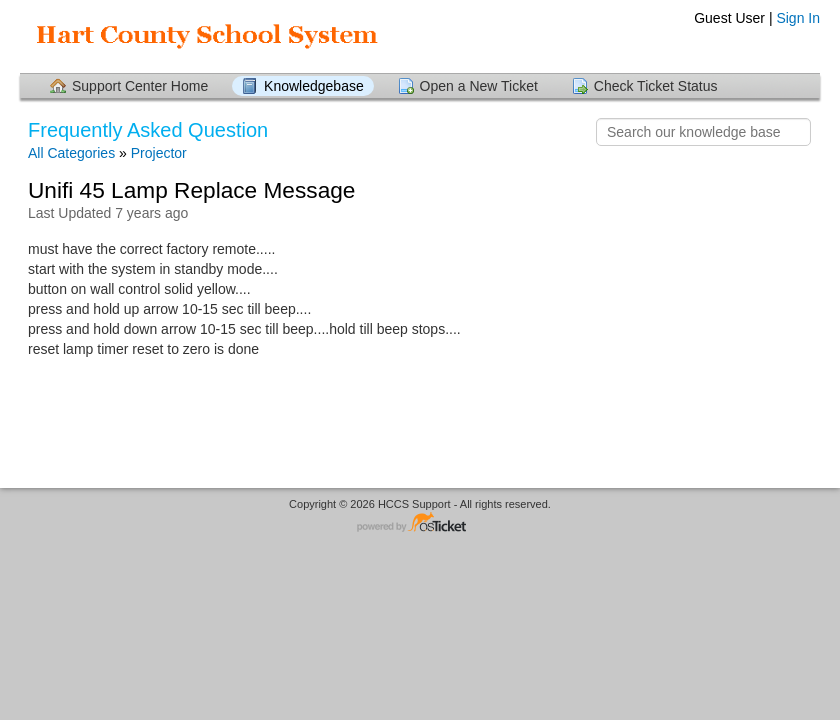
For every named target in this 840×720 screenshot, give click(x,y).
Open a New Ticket (479, 86)
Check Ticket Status (656, 86)
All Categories (71, 153)
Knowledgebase (314, 86)
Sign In (798, 18)
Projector (159, 153)
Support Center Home (140, 86)
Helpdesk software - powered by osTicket (420, 523)
